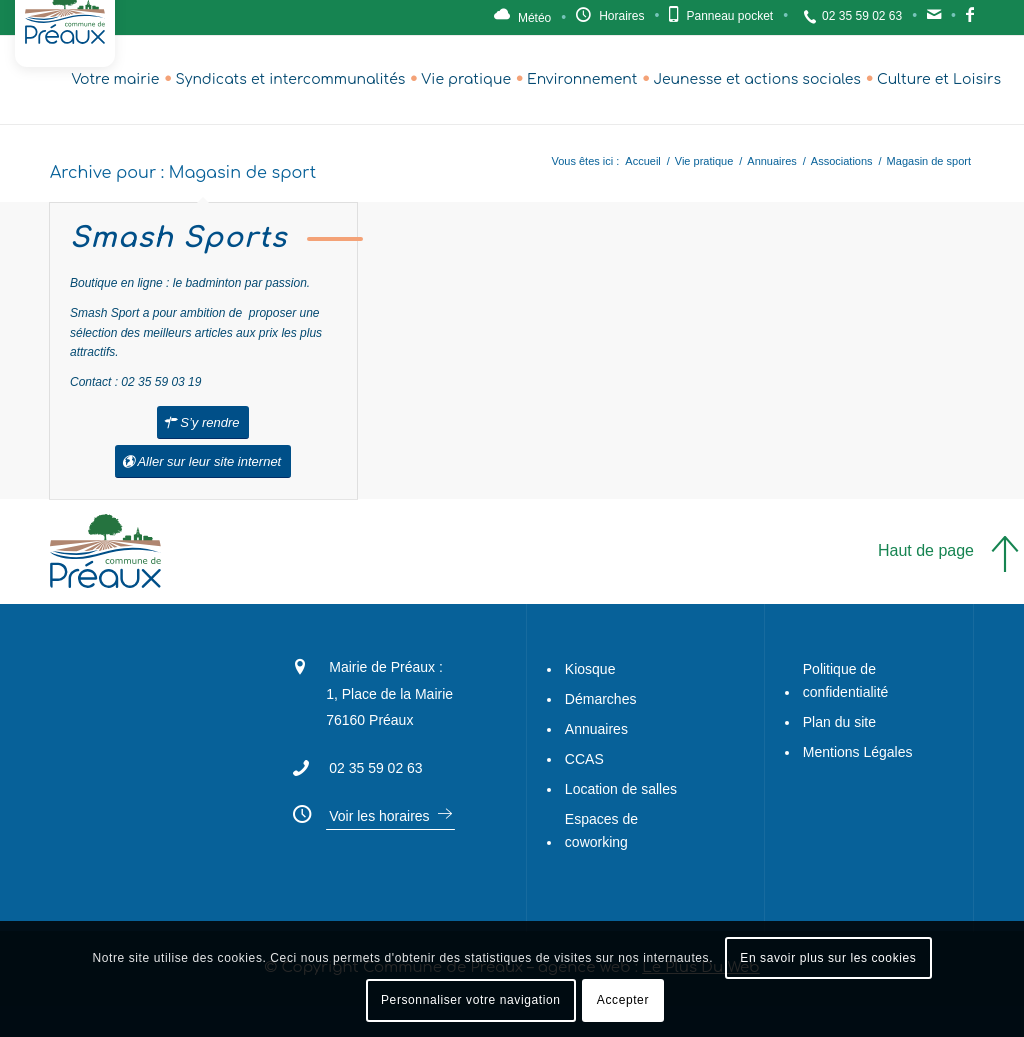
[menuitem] (115, 80)
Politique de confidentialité (846, 680)
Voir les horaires (379, 816)
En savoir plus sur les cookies (828, 958)
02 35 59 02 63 (862, 16)
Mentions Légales (858, 752)
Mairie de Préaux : (386, 667)
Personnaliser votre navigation (470, 1000)
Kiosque (590, 669)
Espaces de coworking (601, 830)
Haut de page (926, 550)
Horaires (621, 16)
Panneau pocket (729, 16)
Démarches (601, 699)
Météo (534, 18)
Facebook (970, 20)
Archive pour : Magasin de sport (183, 173)
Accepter (623, 1000)
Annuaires (596, 729)
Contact (934, 20)
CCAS (584, 759)
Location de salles (621, 789)
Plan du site (839, 722)
